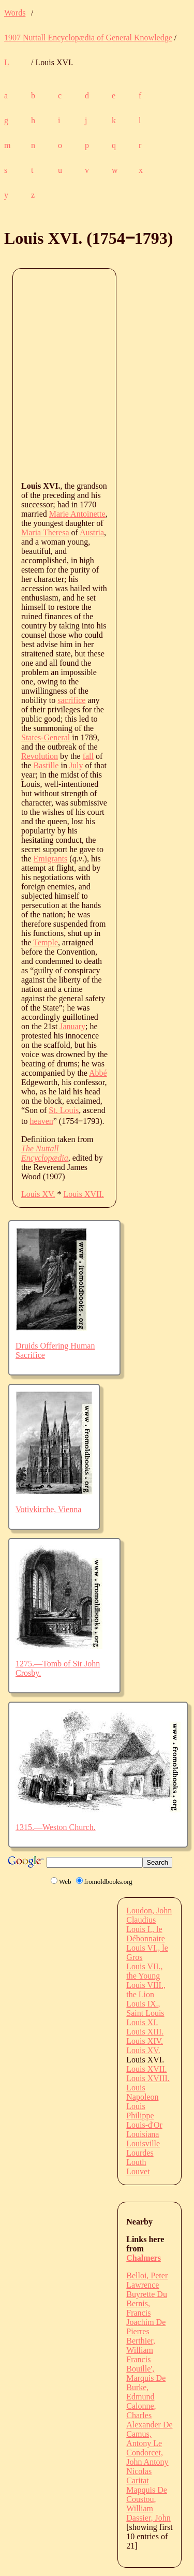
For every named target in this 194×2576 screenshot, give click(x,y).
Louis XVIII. (148, 2078)
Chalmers (143, 2257)
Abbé (98, 1073)
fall (88, 756)
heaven (41, 1121)
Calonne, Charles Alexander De (149, 2415)
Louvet (138, 2171)
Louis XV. (38, 1194)
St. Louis (64, 1110)
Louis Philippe (140, 2111)
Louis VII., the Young (144, 1971)
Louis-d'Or (144, 2124)
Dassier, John (148, 2517)
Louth (136, 2162)
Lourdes (139, 2152)
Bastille (46, 765)
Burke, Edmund (140, 2392)
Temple (45, 942)
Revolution (39, 756)
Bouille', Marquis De (146, 2373)
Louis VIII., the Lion (146, 1990)
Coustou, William (141, 2504)
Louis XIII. (144, 2031)
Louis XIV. (144, 2041)
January (72, 1026)
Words (14, 12)
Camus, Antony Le (144, 2438)
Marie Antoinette (77, 513)
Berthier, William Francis (140, 2350)
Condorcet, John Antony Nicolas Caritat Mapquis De (147, 2471)
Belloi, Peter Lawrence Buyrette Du (147, 2285)
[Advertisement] (97, 374)
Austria (92, 532)
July (76, 765)
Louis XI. (142, 2022)
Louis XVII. (84, 1194)
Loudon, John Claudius (149, 1915)
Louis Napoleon (142, 2092)
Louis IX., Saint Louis (145, 2008)
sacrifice (71, 700)
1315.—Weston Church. (56, 1827)
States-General (45, 737)
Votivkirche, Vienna (48, 1509)
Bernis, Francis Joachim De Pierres (146, 2317)
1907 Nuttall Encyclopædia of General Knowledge (88, 37)
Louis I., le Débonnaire (145, 1934)
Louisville (143, 2143)
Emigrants (51, 858)
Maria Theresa (45, 532)
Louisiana (142, 2134)
